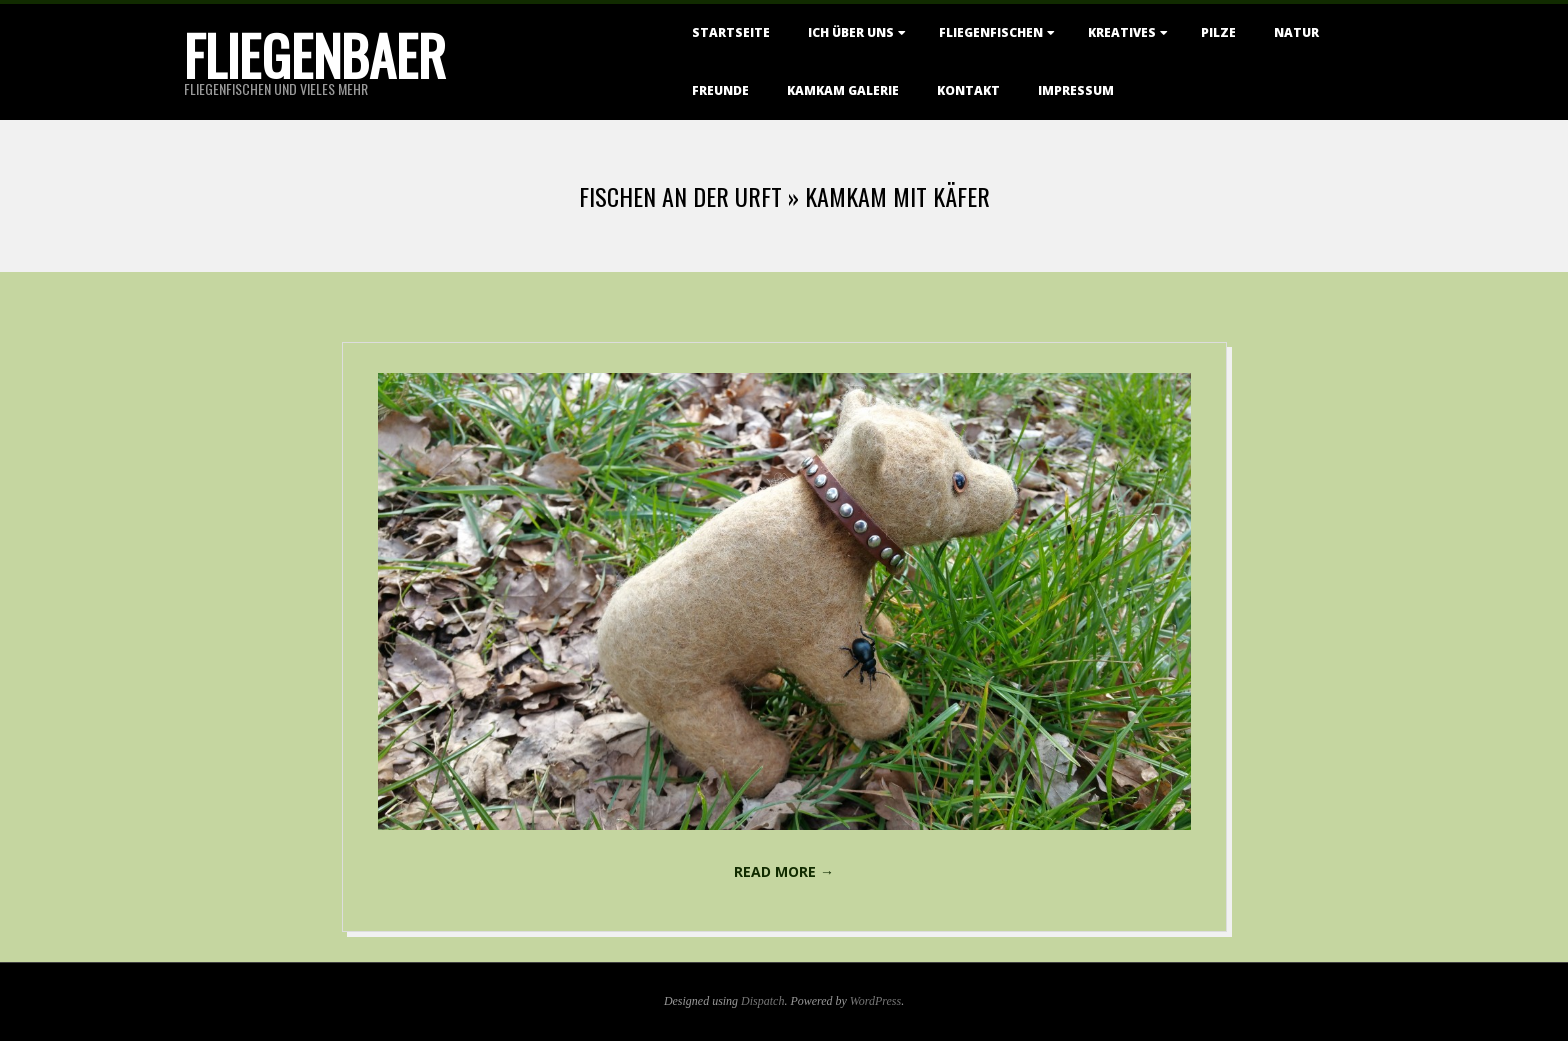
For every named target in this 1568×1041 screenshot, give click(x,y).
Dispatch (762, 1001)
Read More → (784, 871)
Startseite (731, 32)
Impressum (1076, 90)
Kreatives (1122, 32)
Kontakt (968, 90)
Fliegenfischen (991, 32)
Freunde (720, 90)
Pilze (1218, 32)
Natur (1296, 32)
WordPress (875, 1001)
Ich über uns (851, 32)
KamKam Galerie (843, 90)
